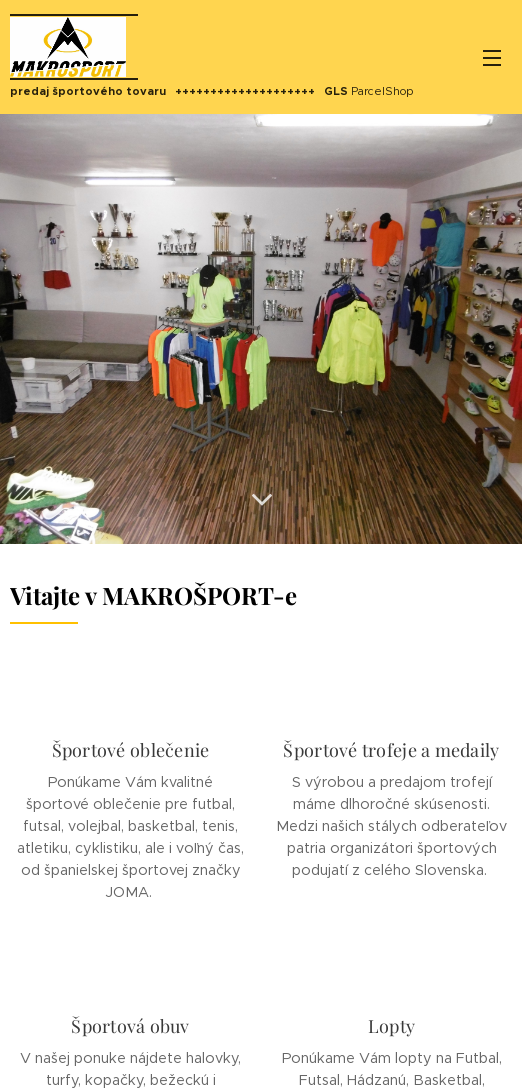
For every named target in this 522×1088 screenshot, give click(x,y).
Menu (492, 58)
